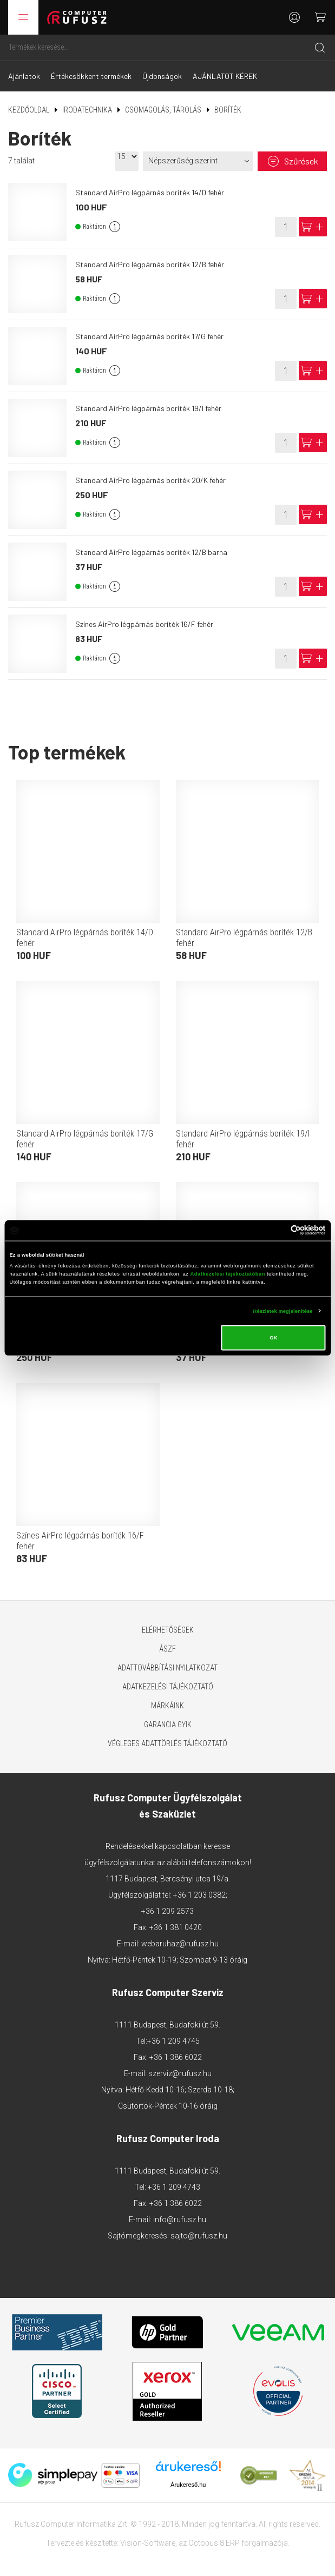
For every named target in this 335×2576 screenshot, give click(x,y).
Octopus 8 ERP (214, 2543)
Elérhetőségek (168, 1630)
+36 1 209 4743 (174, 2187)
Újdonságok (162, 76)
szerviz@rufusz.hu (180, 2073)
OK (273, 1337)
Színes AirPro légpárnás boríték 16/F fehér (144, 624)
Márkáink (167, 1705)
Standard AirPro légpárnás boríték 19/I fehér (148, 408)
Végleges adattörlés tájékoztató (167, 1743)
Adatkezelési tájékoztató (167, 1686)
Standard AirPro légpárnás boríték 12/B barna (151, 552)
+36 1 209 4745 (173, 2041)
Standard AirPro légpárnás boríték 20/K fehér (150, 480)
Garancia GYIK (168, 1724)
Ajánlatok (24, 76)
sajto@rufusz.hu (198, 2235)
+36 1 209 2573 (167, 1911)
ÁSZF (167, 1648)
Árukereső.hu (188, 2484)
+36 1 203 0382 (199, 1895)
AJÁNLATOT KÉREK (225, 76)
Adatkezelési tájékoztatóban (228, 1273)
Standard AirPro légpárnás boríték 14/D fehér (149, 192)
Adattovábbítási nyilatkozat (167, 1667)
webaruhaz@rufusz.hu (180, 1943)
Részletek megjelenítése (283, 1310)
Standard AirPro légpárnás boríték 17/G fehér (149, 336)
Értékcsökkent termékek (91, 76)
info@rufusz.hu (179, 2219)
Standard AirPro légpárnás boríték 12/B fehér (149, 264)
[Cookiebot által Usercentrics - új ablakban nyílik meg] (278, 1230)
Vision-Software (147, 2543)
